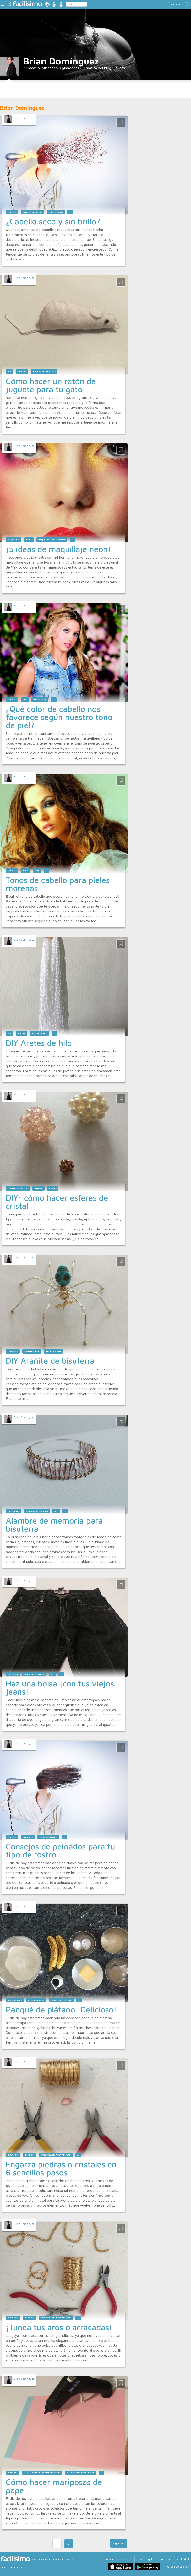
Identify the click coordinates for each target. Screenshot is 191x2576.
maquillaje (13, 540)
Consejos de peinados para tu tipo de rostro (60, 1850)
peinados (28, 1837)
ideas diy (29, 2155)
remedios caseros (32, 212)
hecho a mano (53, 1351)
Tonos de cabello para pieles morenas (58, 884)
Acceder (175, 4)
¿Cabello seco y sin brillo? (53, 221)
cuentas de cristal (18, 1188)
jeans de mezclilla (34, 1674)
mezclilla (13, 1674)
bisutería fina (31, 1351)
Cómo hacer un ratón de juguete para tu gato (51, 385)
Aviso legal (145, 2559)
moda (29, 540)
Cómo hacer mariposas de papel (54, 2486)
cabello (12, 212)
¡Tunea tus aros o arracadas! (59, 2327)
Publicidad (182, 2559)
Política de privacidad (119, 2559)
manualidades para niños (80, 2473)
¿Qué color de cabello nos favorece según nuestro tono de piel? (59, 717)
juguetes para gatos (44, 372)
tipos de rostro (48, 1837)
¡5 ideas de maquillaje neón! (58, 549)
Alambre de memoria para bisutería (54, 1524)
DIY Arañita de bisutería (50, 1360)
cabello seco (56, 212)
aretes (21, 1033)
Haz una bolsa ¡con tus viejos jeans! (60, 1687)
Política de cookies (177, 2566)
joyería (38, 1188)
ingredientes (15, 2000)
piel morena (39, 699)
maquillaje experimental (51, 540)
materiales (13, 1511)
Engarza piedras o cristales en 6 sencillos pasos (61, 2168)
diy (9, 372)
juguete (22, 372)
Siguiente (118, 2543)
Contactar (164, 2559)
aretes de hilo (39, 1033)
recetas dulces (36, 2000)
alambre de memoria (37, 1511)
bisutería (13, 2155)
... (70, 212)
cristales (13, 1351)
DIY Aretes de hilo (39, 1043)
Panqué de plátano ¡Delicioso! (61, 2009)
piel (25, 699)
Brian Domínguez (24, 117)
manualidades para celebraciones (42, 2473)
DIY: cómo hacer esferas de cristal (57, 1202)
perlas (53, 1188)
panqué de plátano (61, 2000)
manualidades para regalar (56, 2155)
